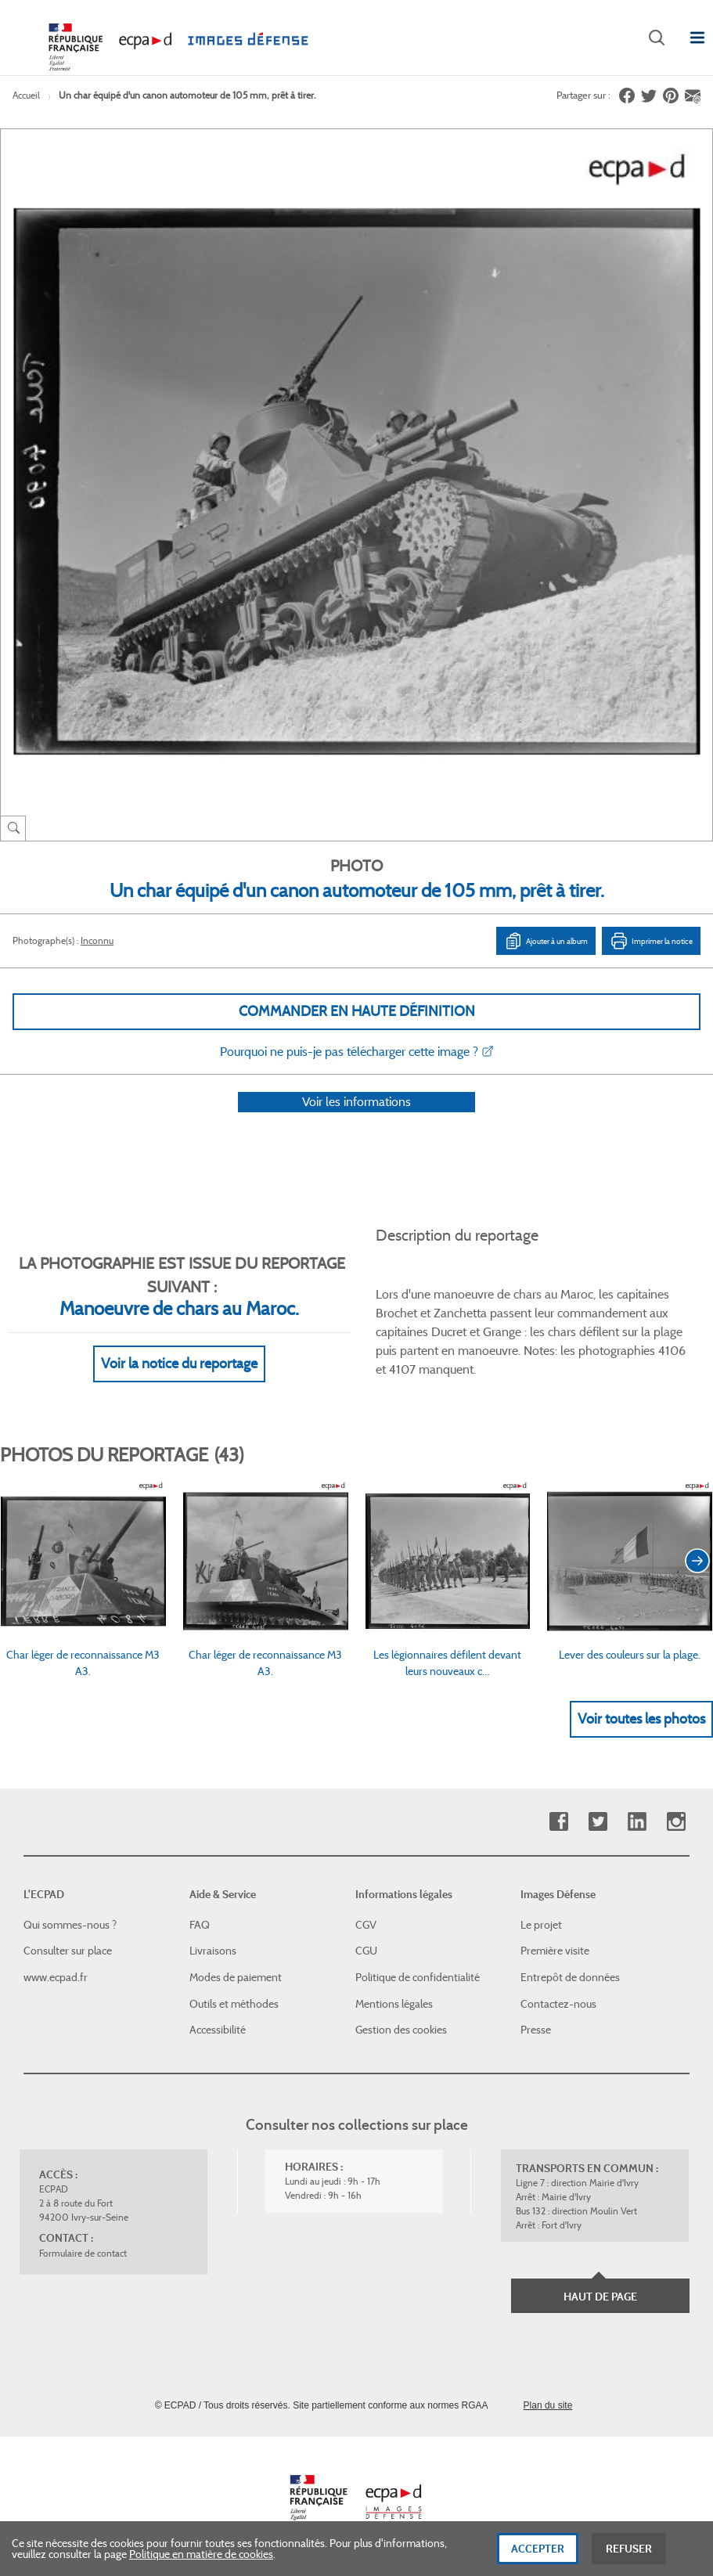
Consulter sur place (67, 1951)
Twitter (597, 1822)
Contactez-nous (558, 2004)
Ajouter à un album (546, 940)
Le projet (541, 1925)
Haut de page (600, 2297)
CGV (365, 1925)
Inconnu (97, 940)
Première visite (554, 1951)
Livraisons (212, 1951)
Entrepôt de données (570, 1978)
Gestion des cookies (401, 2030)
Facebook (558, 1822)
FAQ (199, 1925)
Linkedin (636, 1822)
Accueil (26, 95)
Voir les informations (356, 1122)
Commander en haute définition (357, 1011)
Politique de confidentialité (417, 1978)
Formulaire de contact (83, 2253)
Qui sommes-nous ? (70, 1925)
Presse (535, 2030)
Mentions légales (394, 2004)
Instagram (676, 1822)
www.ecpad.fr (55, 1978)
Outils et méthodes (234, 2004)
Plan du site (548, 2405)
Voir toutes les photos (641, 1739)
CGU (366, 1951)
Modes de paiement (235, 1978)
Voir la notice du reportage (179, 1383)
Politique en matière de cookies (201, 2560)
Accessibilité (217, 2030)
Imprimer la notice (651, 940)
